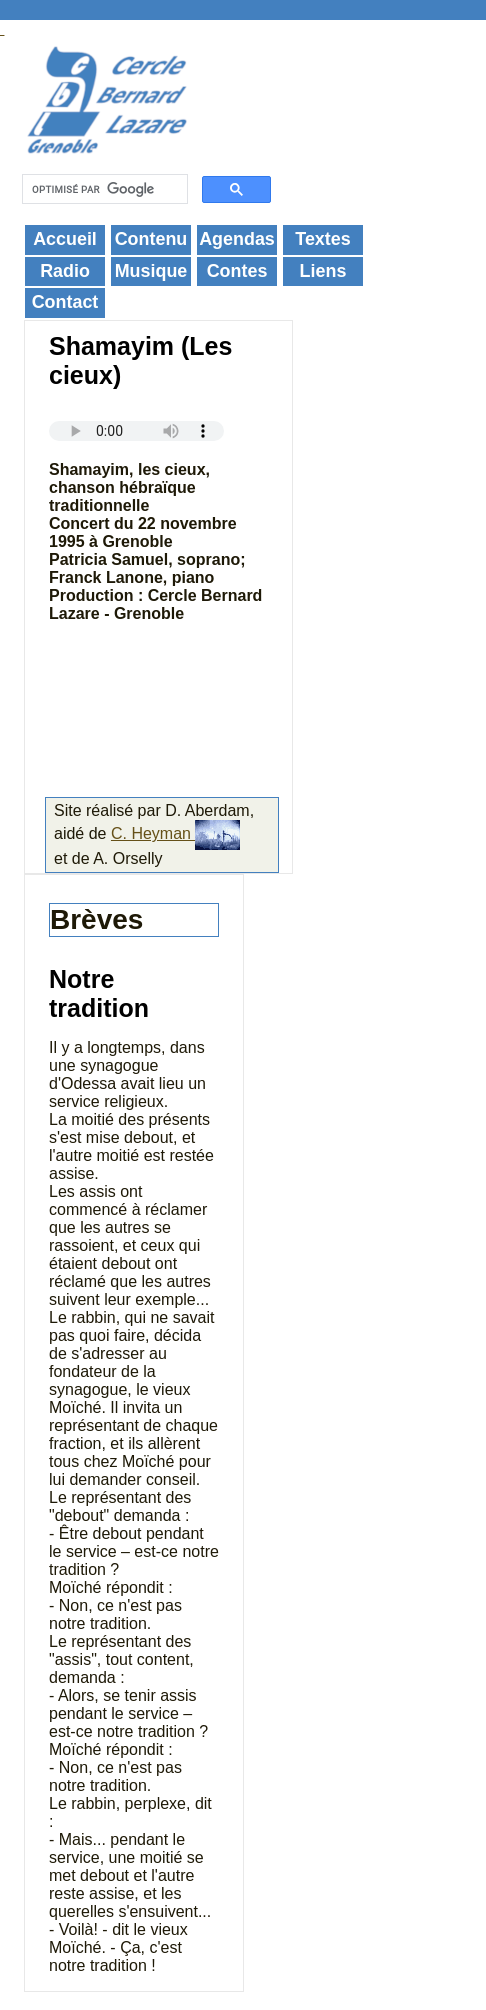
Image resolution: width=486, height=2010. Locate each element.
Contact (65, 302)
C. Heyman (175, 833)
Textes (322, 239)
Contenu (151, 239)
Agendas (237, 239)
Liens (323, 271)
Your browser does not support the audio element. (136, 431)
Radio (65, 271)
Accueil (65, 239)
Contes (237, 271)
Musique (151, 271)
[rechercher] (103, 189)
